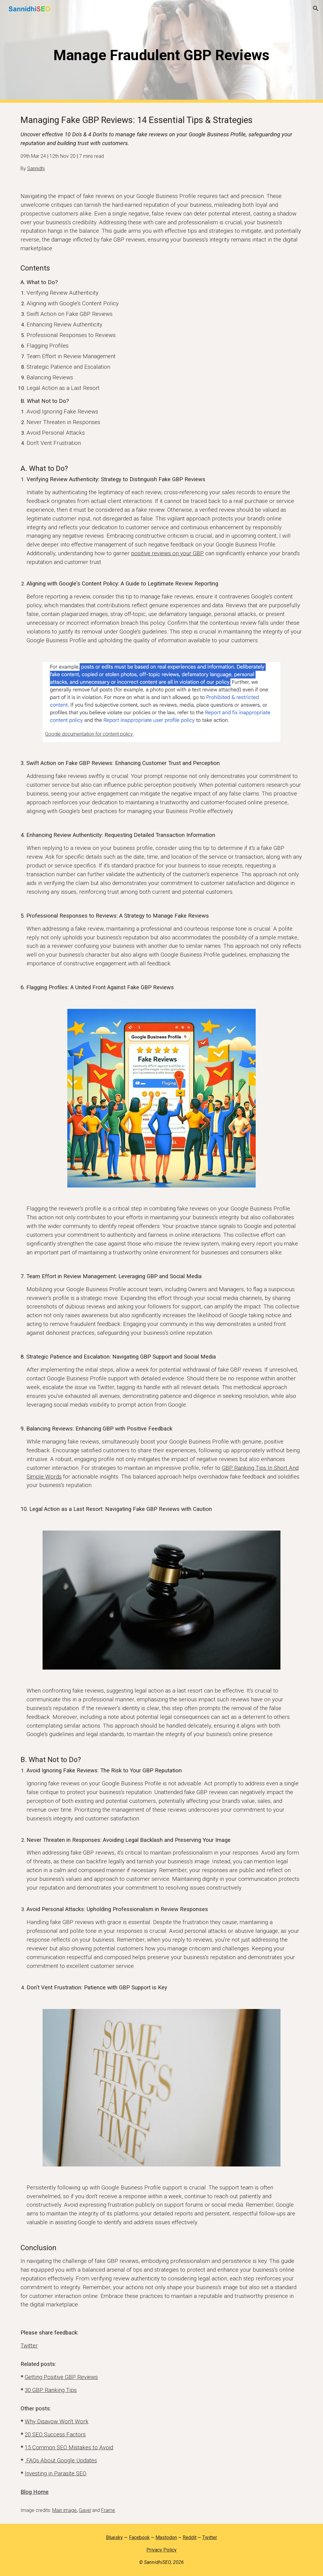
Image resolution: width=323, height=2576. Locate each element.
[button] (316, 8)
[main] (161, 51)
